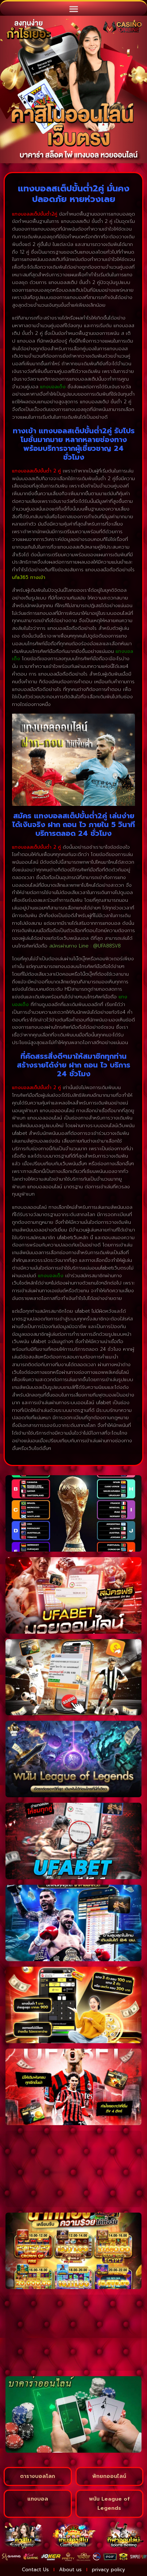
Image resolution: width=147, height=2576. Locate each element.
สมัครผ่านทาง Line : (71, 945)
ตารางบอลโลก (37, 2476)
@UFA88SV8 (107, 945)
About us (70, 2569)
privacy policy (108, 2569)
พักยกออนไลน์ (109, 2476)
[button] (73, 8)
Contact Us (35, 2569)
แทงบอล (37, 2499)
